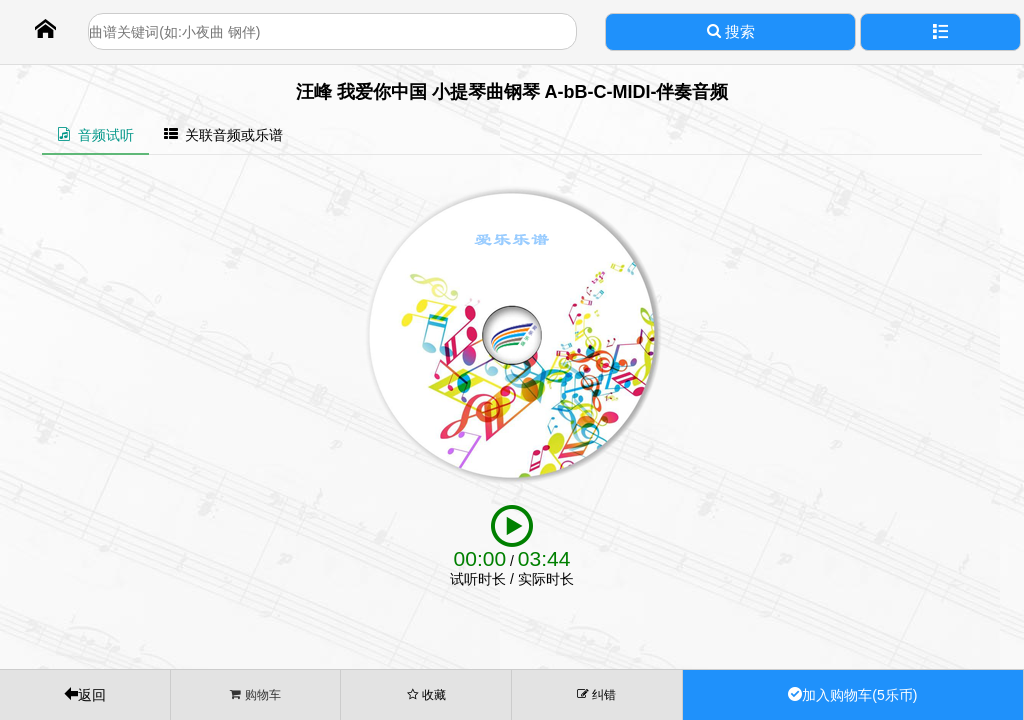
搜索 (731, 31)
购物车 (255, 694)
